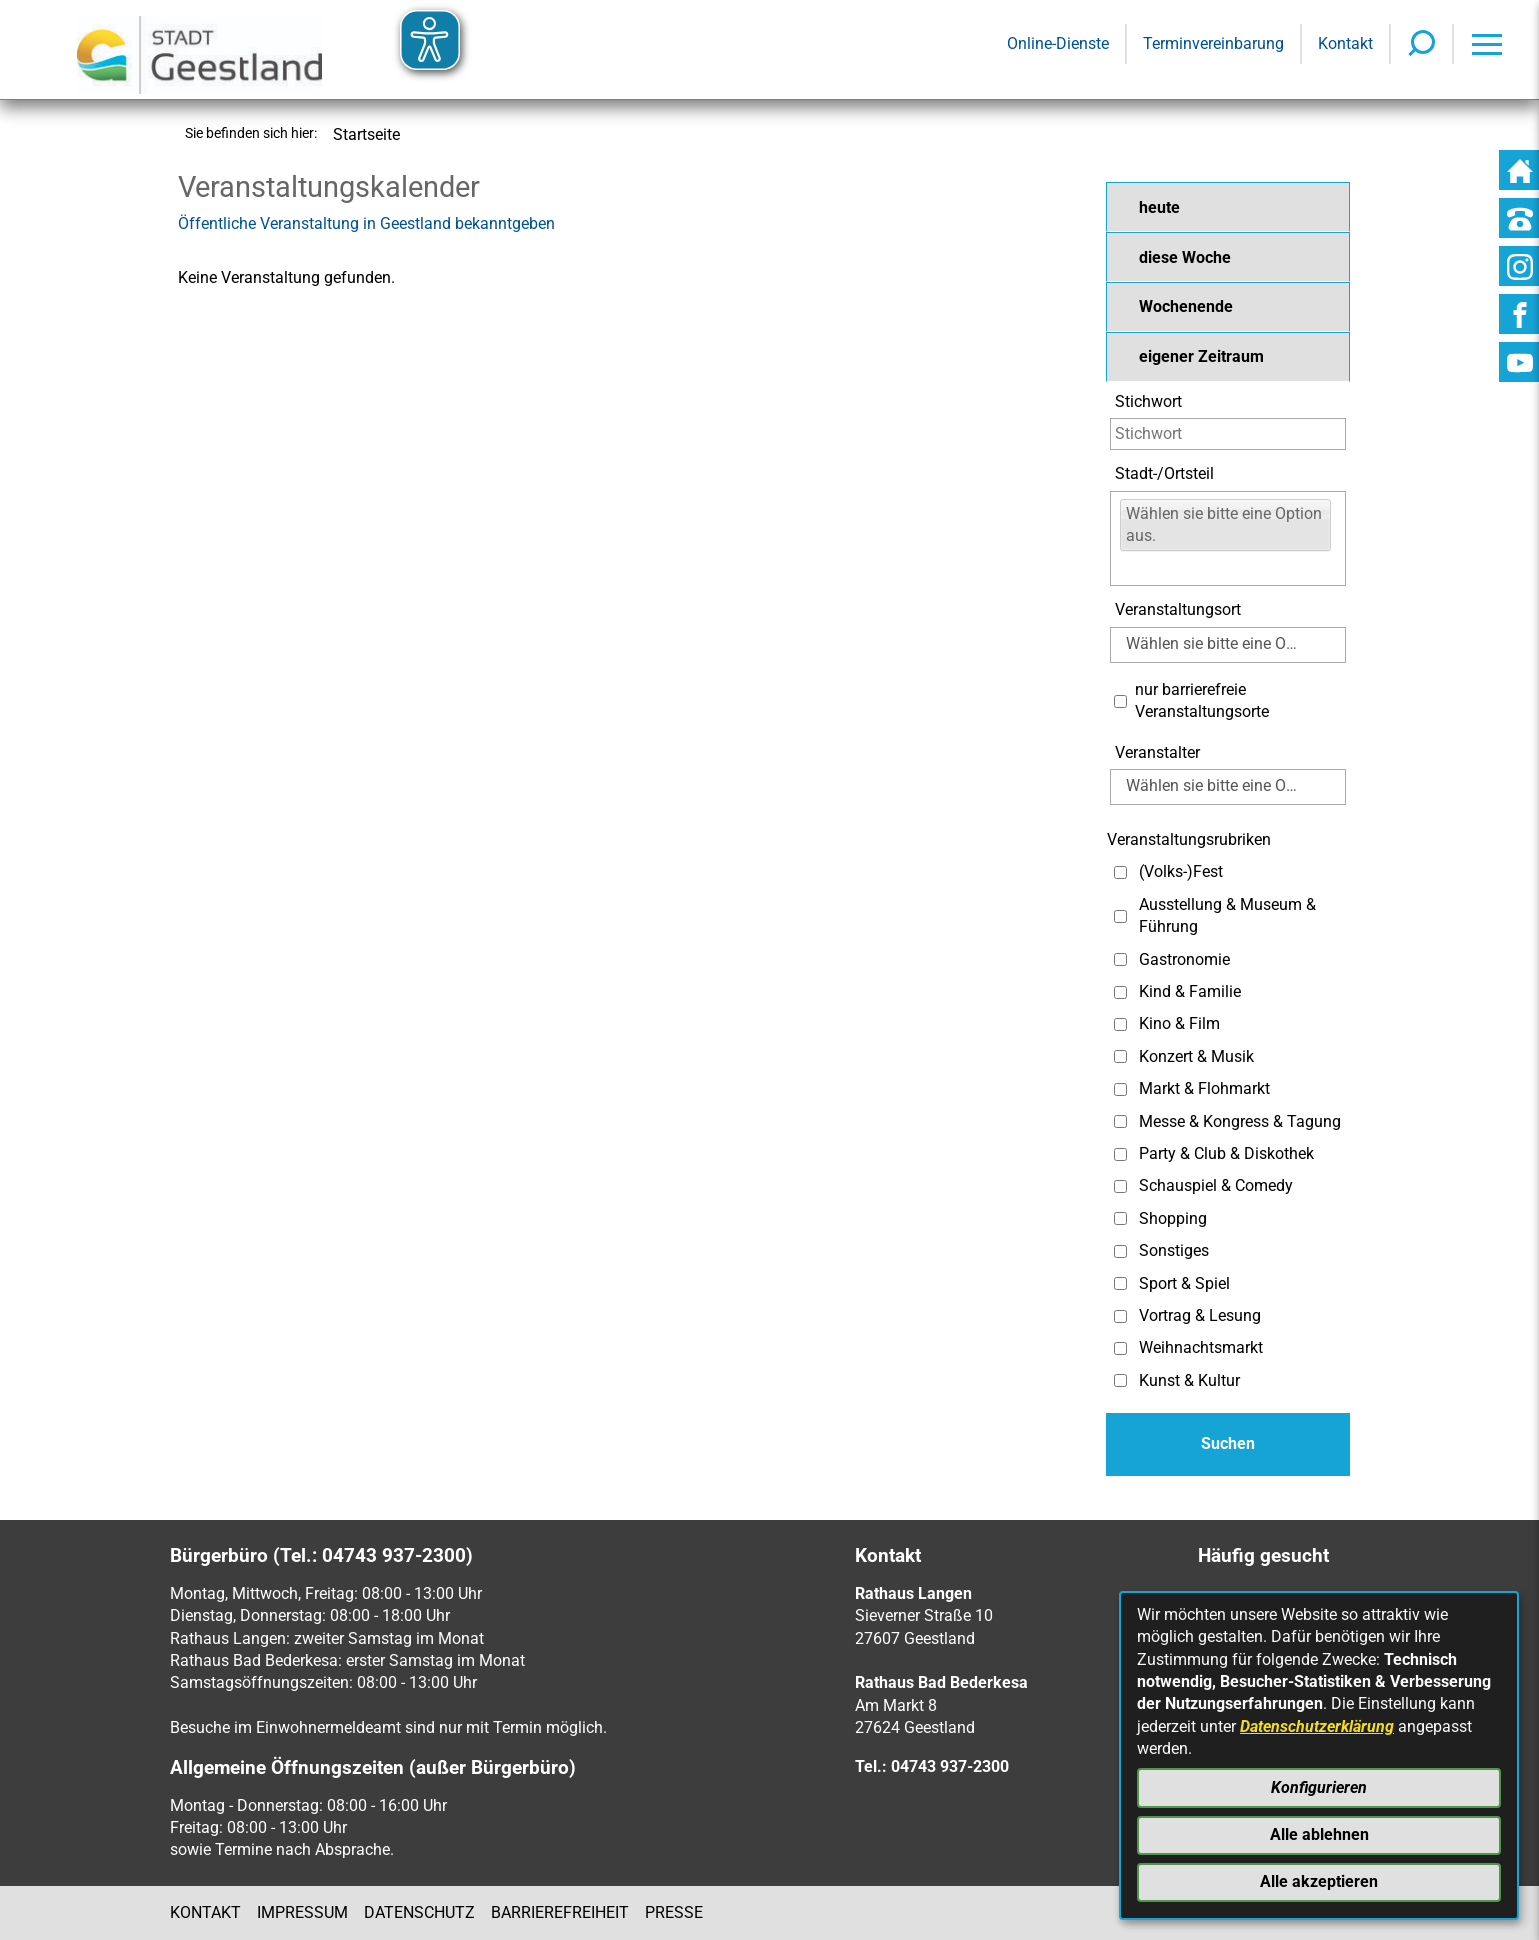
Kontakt (205, 1912)
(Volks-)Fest (1181, 871)
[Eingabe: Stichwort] (1228, 434)
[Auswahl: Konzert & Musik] (1120, 1056)
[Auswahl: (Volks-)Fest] (1120, 872)
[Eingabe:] (1132, 567)
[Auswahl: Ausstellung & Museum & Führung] (1120, 916)
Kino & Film (1179, 1023)
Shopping (1173, 1218)
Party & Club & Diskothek (1226, 1153)
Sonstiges (1174, 1250)
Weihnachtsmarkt (1201, 1347)
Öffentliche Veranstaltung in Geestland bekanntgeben (366, 223)
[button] (1228, 207)
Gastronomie (1184, 959)
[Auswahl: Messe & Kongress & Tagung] (1120, 1121)
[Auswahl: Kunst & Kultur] (1120, 1380)
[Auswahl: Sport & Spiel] (1120, 1283)
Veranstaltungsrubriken (1189, 839)
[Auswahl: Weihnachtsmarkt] (1120, 1348)
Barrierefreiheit (560, 1912)
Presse (674, 1912)
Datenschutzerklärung (1317, 1726)
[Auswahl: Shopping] (1120, 1218)
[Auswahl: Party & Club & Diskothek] (1120, 1154)
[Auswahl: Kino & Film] (1120, 1024)
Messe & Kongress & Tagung (1240, 1121)
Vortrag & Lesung (1200, 1315)
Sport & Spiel (1184, 1283)
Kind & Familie (1190, 991)
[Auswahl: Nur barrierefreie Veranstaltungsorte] (1120, 701)
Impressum (302, 1912)
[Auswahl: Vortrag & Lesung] (1120, 1316)
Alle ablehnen (1319, 1834)
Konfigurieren (1319, 1787)
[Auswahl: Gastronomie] (1120, 959)
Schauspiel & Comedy (1216, 1185)
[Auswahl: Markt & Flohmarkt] (1120, 1089)
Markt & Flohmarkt (1204, 1088)
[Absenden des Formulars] (1228, 1444)
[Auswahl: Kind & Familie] (1120, 992)
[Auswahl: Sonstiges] (1120, 1251)
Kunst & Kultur (1189, 1380)
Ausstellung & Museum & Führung (1227, 915)
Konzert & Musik (1196, 1056)
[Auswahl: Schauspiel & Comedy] (1120, 1186)
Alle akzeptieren (1319, 1881)
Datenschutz (419, 1912)
